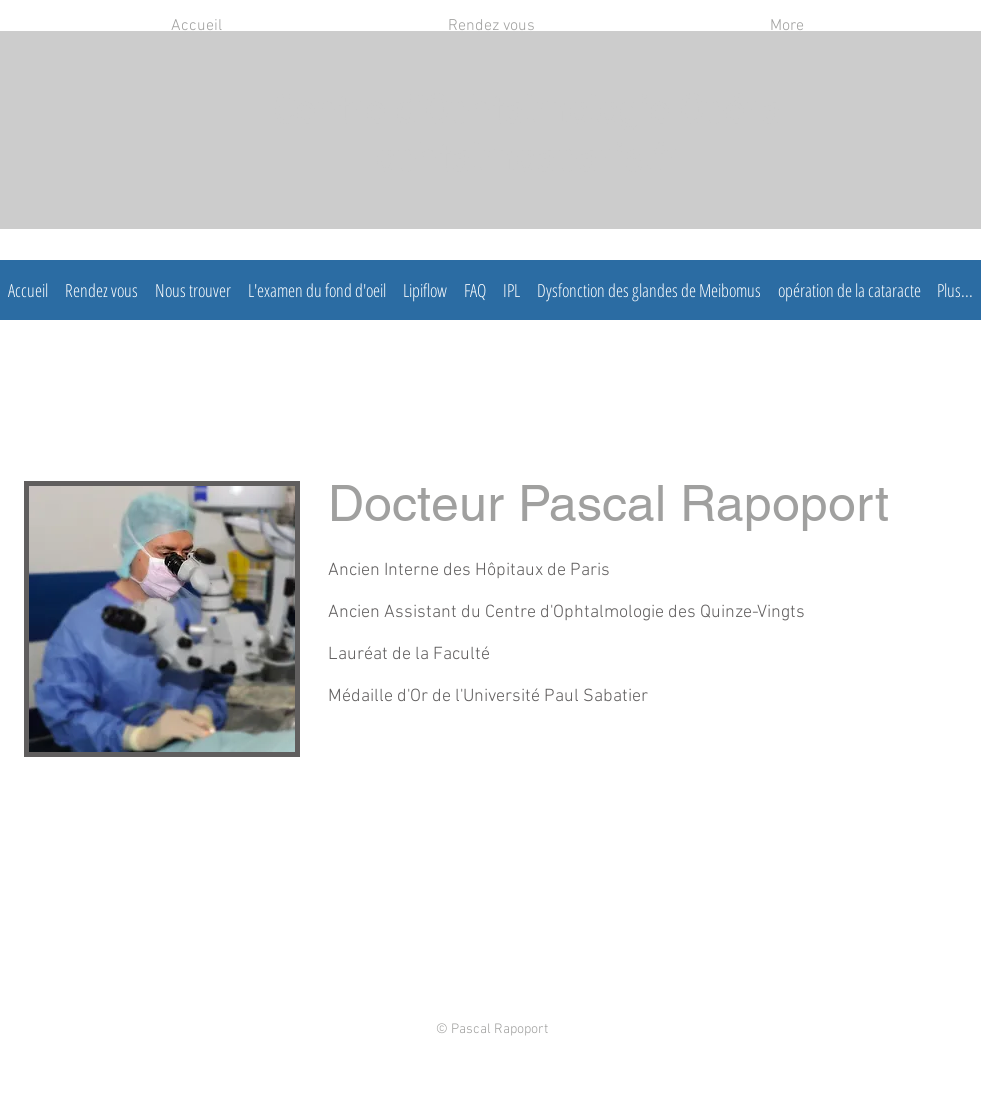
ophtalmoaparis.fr (527, 161)
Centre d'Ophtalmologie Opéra (527, 113)
